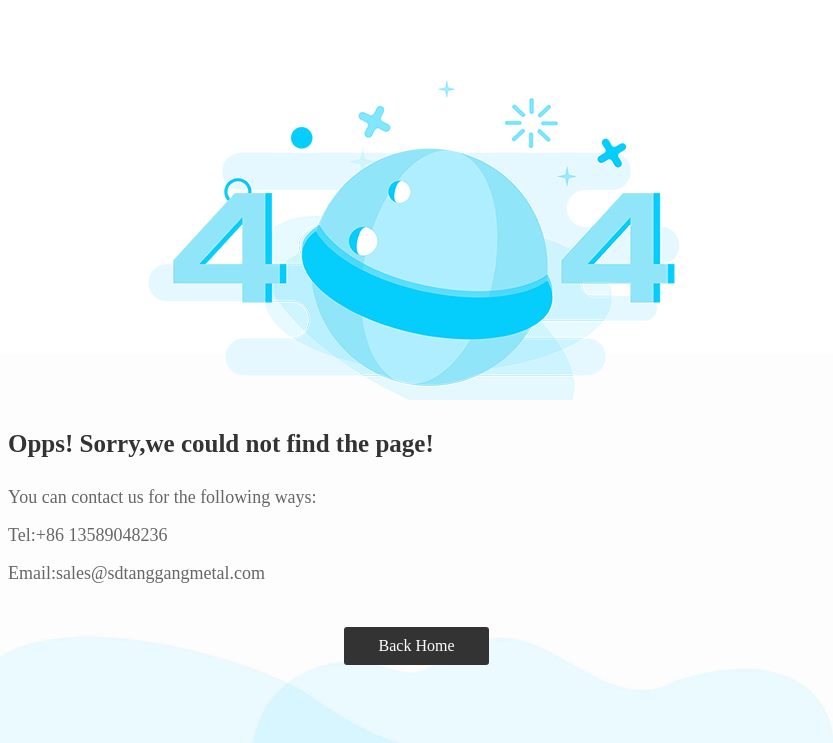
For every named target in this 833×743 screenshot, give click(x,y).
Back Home (417, 645)
